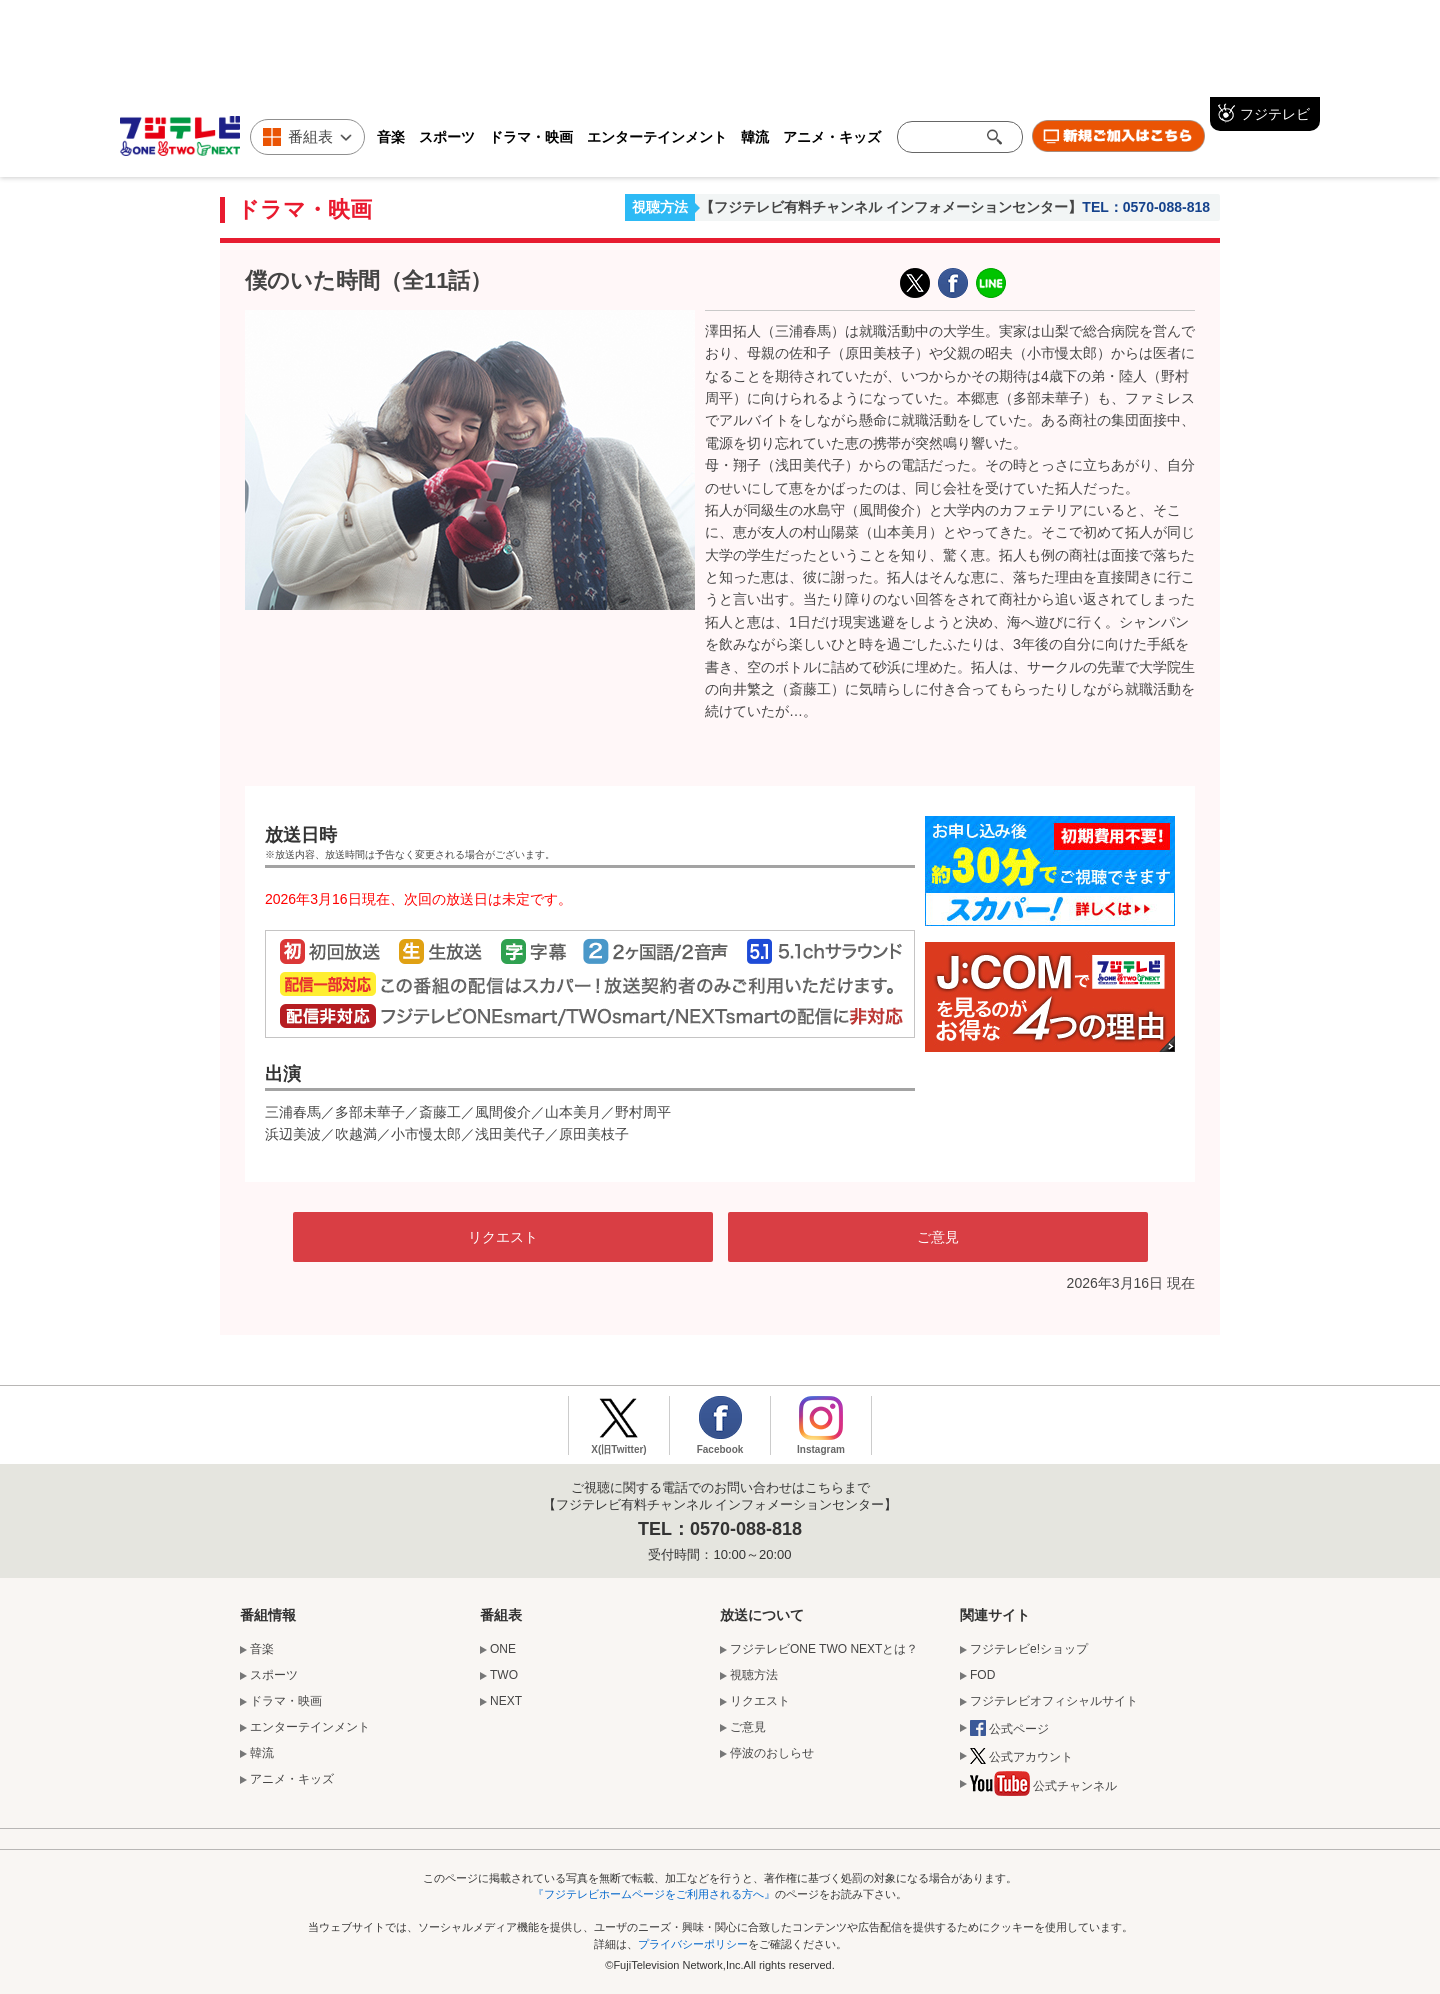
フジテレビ (1275, 114)
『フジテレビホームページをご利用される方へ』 (654, 1894)
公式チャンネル (1043, 1788)
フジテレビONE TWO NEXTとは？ (824, 1649)
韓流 (755, 137)
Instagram (821, 1449)
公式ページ (1009, 1730)
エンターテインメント (657, 137)
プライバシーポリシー (693, 1944)
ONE (503, 1649)
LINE (991, 283)
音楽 (391, 137)
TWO (504, 1675)
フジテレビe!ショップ (1029, 1649)
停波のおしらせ (772, 1753)
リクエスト (503, 1237)
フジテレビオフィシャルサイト (1054, 1701)
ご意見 (938, 1237)
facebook (953, 283)
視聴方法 (660, 207)
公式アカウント (1021, 1758)
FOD (982, 1675)
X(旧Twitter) (915, 283)
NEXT (506, 1701)
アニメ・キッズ (832, 137)
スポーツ (447, 137)
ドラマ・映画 (531, 137)
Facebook (720, 1449)
